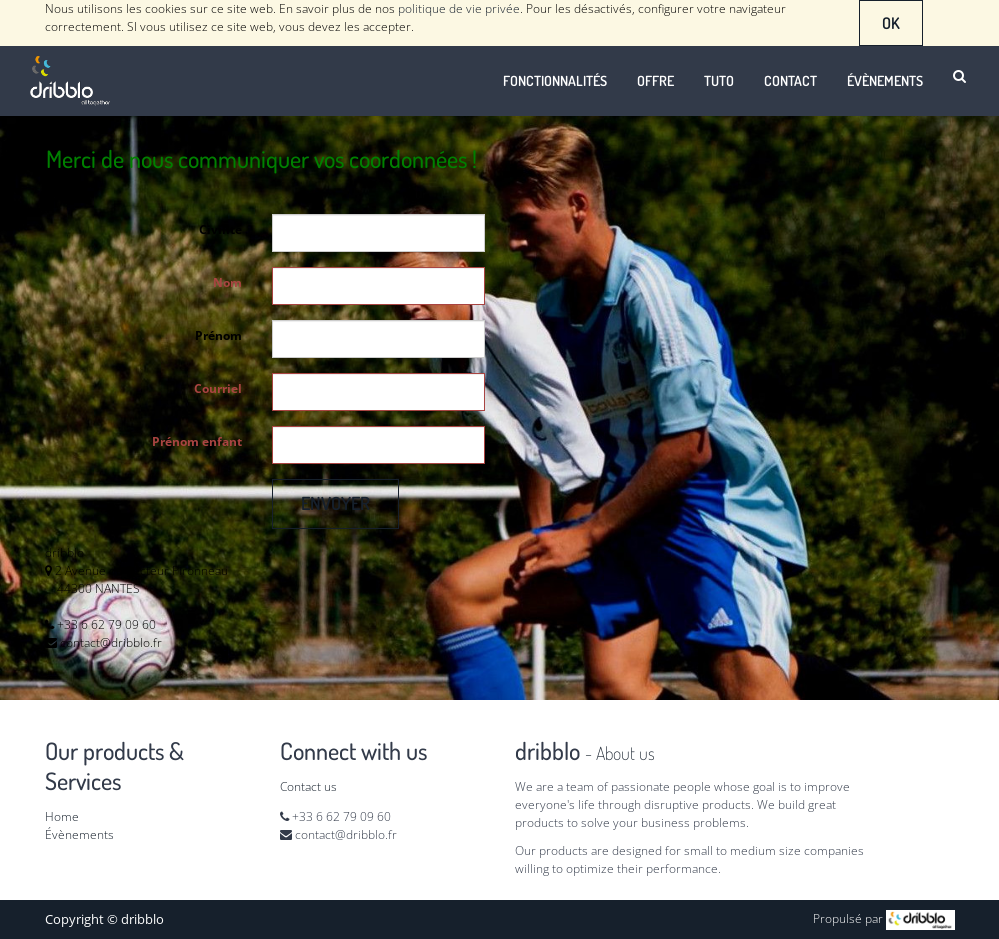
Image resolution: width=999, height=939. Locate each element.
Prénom (218, 335)
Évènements (79, 834)
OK (891, 23)
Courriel (218, 388)
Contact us (308, 786)
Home (62, 816)
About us (625, 753)
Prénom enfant (197, 441)
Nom (227, 282)
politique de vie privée (459, 8)
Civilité (220, 229)
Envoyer (335, 503)
